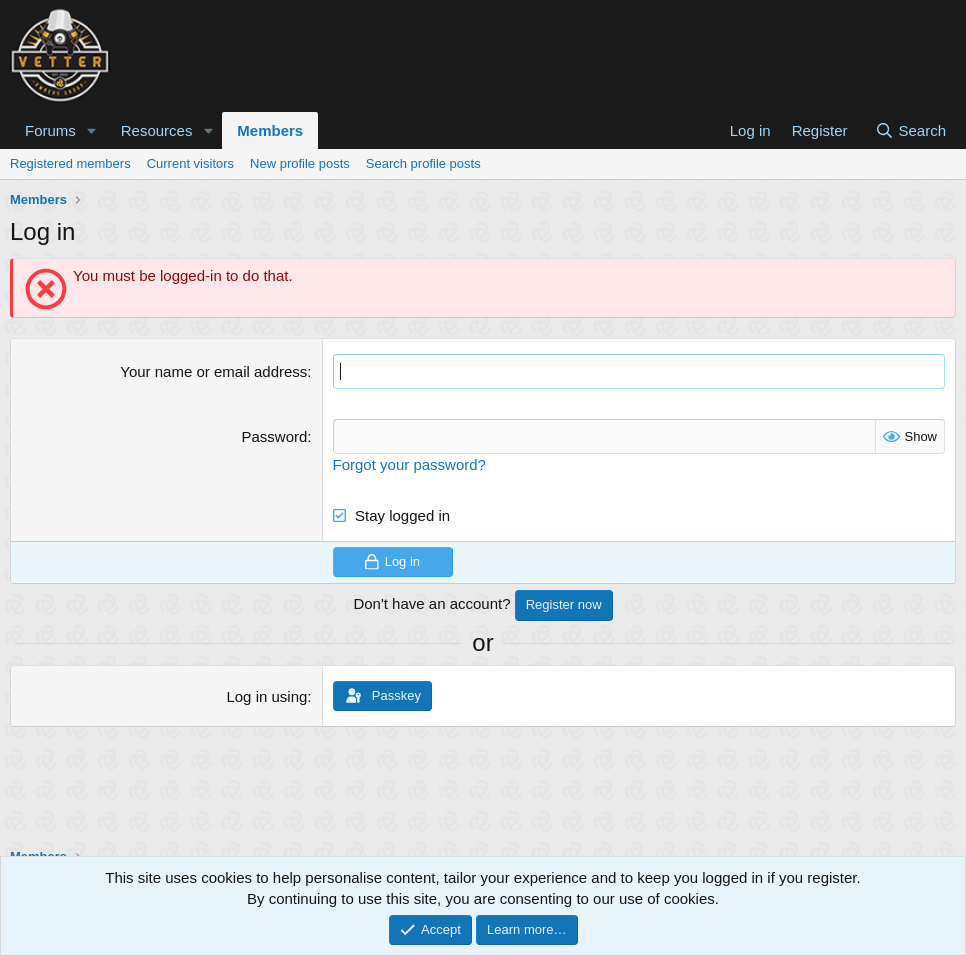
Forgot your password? (409, 464)
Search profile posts (423, 163)
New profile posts (300, 163)
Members (270, 130)
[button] (92, 130)
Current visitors (190, 163)
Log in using (266, 696)
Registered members (70, 163)
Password (274, 436)
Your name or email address (213, 371)
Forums (50, 130)
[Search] (910, 130)
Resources (157, 130)
